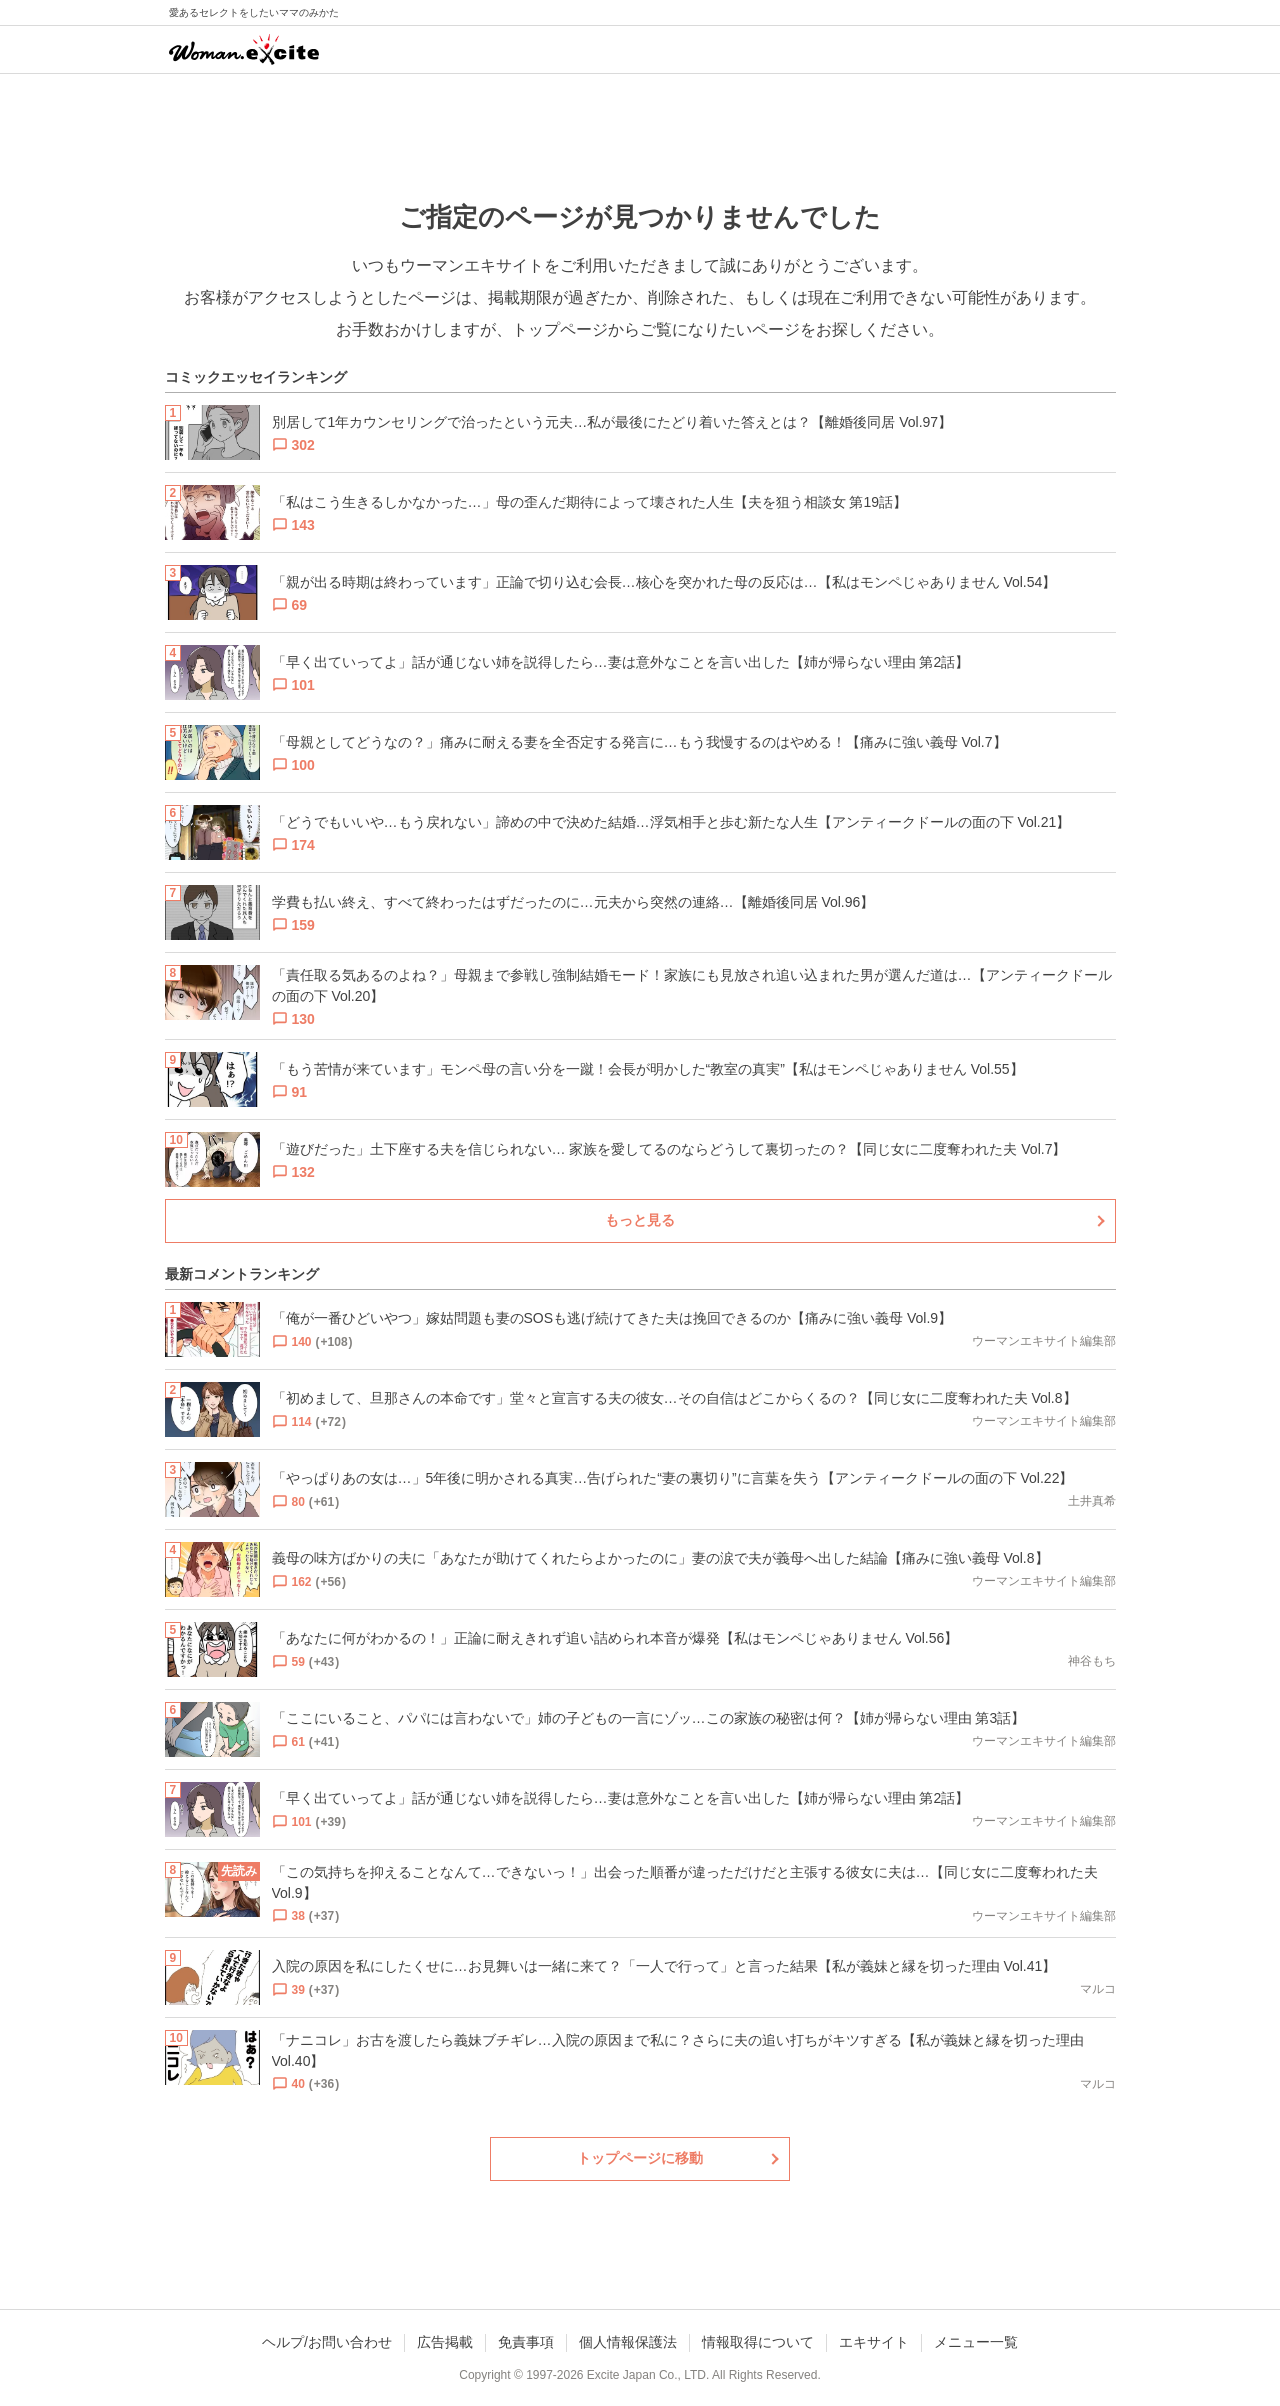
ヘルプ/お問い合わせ (327, 2342)
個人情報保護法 (628, 2342)
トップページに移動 (640, 2158)
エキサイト (874, 2342)
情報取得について (758, 2342)
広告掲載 (445, 2342)
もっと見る (640, 1220)
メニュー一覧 (976, 2342)
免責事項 (526, 2342)
